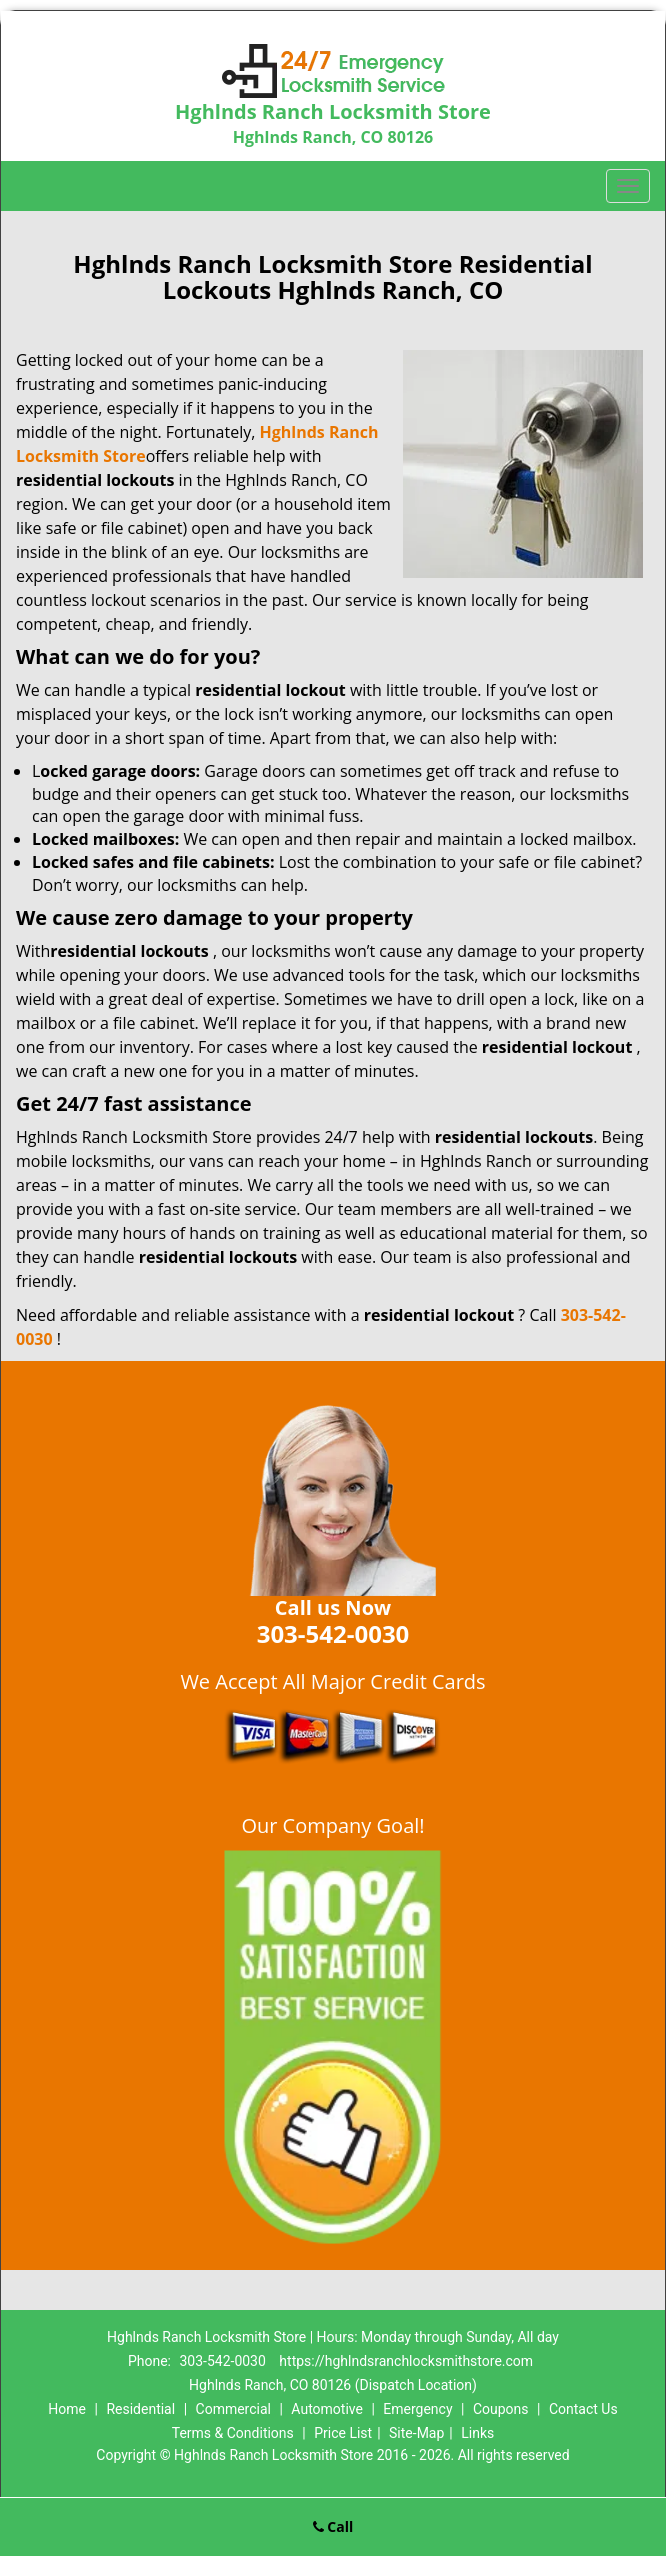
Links (477, 2433)
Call (333, 2526)
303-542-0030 (222, 2361)
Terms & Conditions (233, 2433)
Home (67, 2409)
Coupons (501, 2409)
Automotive (327, 2409)
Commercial (233, 2409)
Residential (140, 2409)
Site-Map (416, 2433)
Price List (343, 2433)
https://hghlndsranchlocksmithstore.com (406, 2361)
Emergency (417, 2409)
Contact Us (583, 2409)
